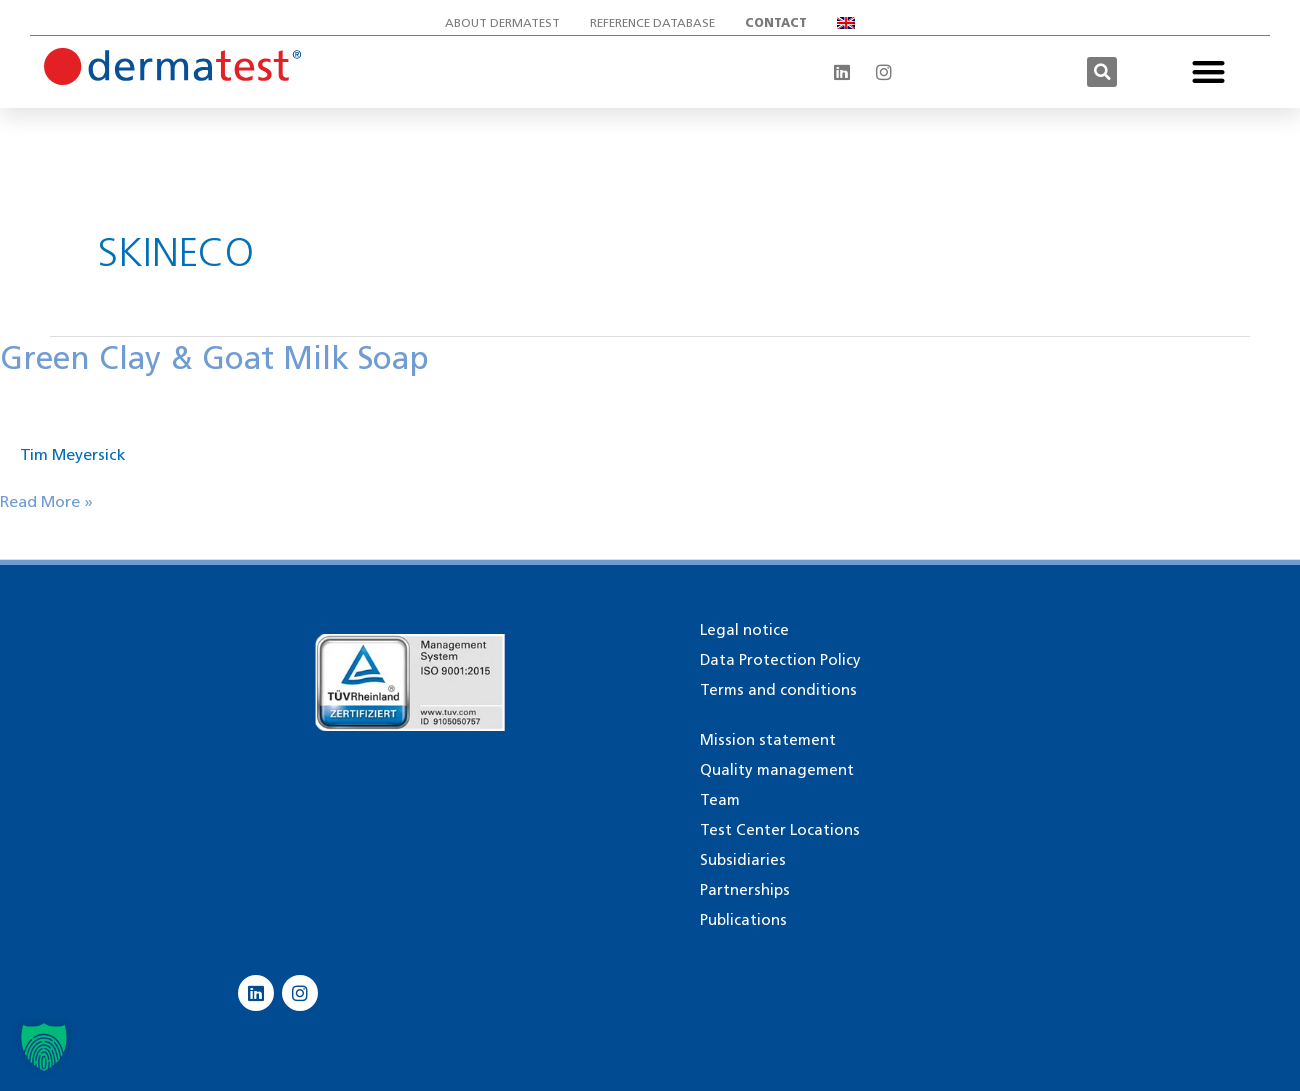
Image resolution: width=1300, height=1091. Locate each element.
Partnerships (745, 890)
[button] (1102, 72)
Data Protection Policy (780, 660)
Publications (743, 920)
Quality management (777, 770)
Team (720, 800)
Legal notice (744, 630)
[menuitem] (846, 23)
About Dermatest (502, 22)
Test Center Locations (780, 830)
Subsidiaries (743, 860)
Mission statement (768, 740)
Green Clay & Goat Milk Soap (217, 357)
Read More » (46, 500)
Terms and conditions (778, 690)
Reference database (652, 22)
